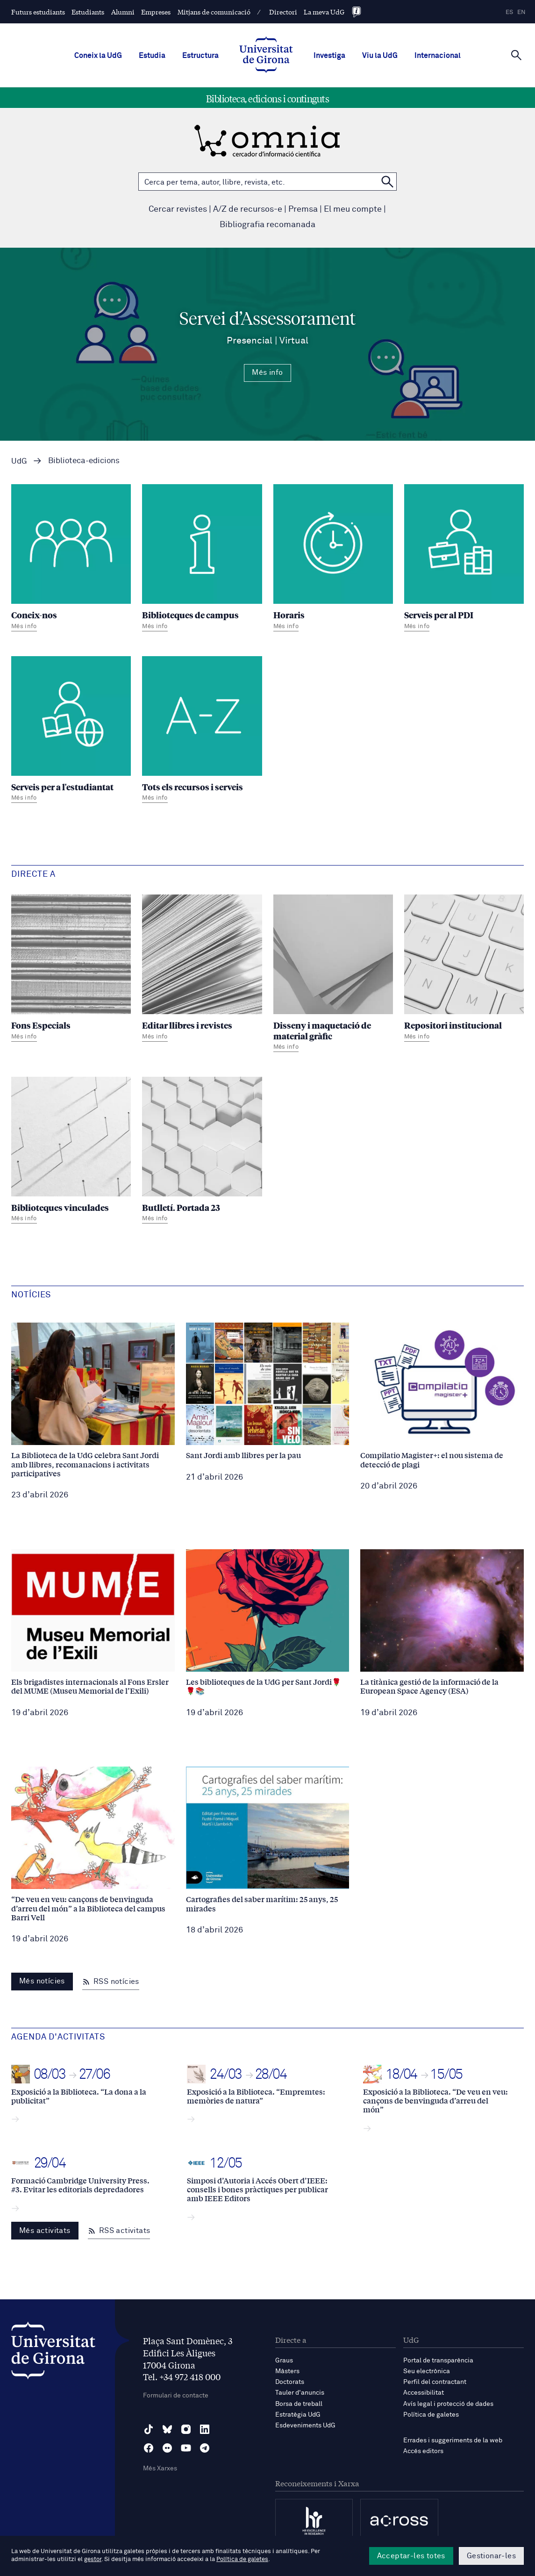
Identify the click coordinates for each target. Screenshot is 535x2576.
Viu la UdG (380, 55)
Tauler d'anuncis (299, 2393)
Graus (284, 2360)
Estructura (200, 55)
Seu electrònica (426, 2371)
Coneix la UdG (98, 55)
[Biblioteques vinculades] (71, 1151)
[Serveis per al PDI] (464, 558)
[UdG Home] (266, 55)
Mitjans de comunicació (214, 11)
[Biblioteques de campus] (202, 558)
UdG (19, 461)
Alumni (123, 11)
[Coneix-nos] (71, 558)
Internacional (437, 55)
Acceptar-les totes (411, 2556)
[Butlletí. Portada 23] (202, 1151)
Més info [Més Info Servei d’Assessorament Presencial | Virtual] (267, 372)
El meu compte (353, 209)
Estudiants (87, 11)
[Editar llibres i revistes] (202, 969)
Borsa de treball (298, 2404)
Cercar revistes (178, 209)
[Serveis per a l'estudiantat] (71, 730)
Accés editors (423, 2451)
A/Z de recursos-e (247, 209)
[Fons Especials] (71, 969)
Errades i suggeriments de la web (452, 2440)
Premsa (303, 209)
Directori (283, 11)
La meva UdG (324, 11)
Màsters (287, 2371)
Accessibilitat (423, 2393)
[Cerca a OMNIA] (387, 181)
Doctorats (289, 2382)
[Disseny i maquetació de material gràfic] (333, 974)
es (509, 12)
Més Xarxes (160, 2468)
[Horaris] (333, 558)
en (521, 12)
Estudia (152, 55)
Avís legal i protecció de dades (448, 2404)
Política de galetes (431, 2414)
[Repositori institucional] (464, 969)
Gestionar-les (491, 2556)
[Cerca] (516, 55)
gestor (92, 2559)
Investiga (329, 55)
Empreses (156, 11)
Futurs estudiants (38, 11)
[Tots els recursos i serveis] (202, 730)
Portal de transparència (438, 2360)
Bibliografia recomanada (267, 225)
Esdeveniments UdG (305, 2425)
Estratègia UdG (298, 2414)
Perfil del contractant (434, 2382)
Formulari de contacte (175, 2395)
